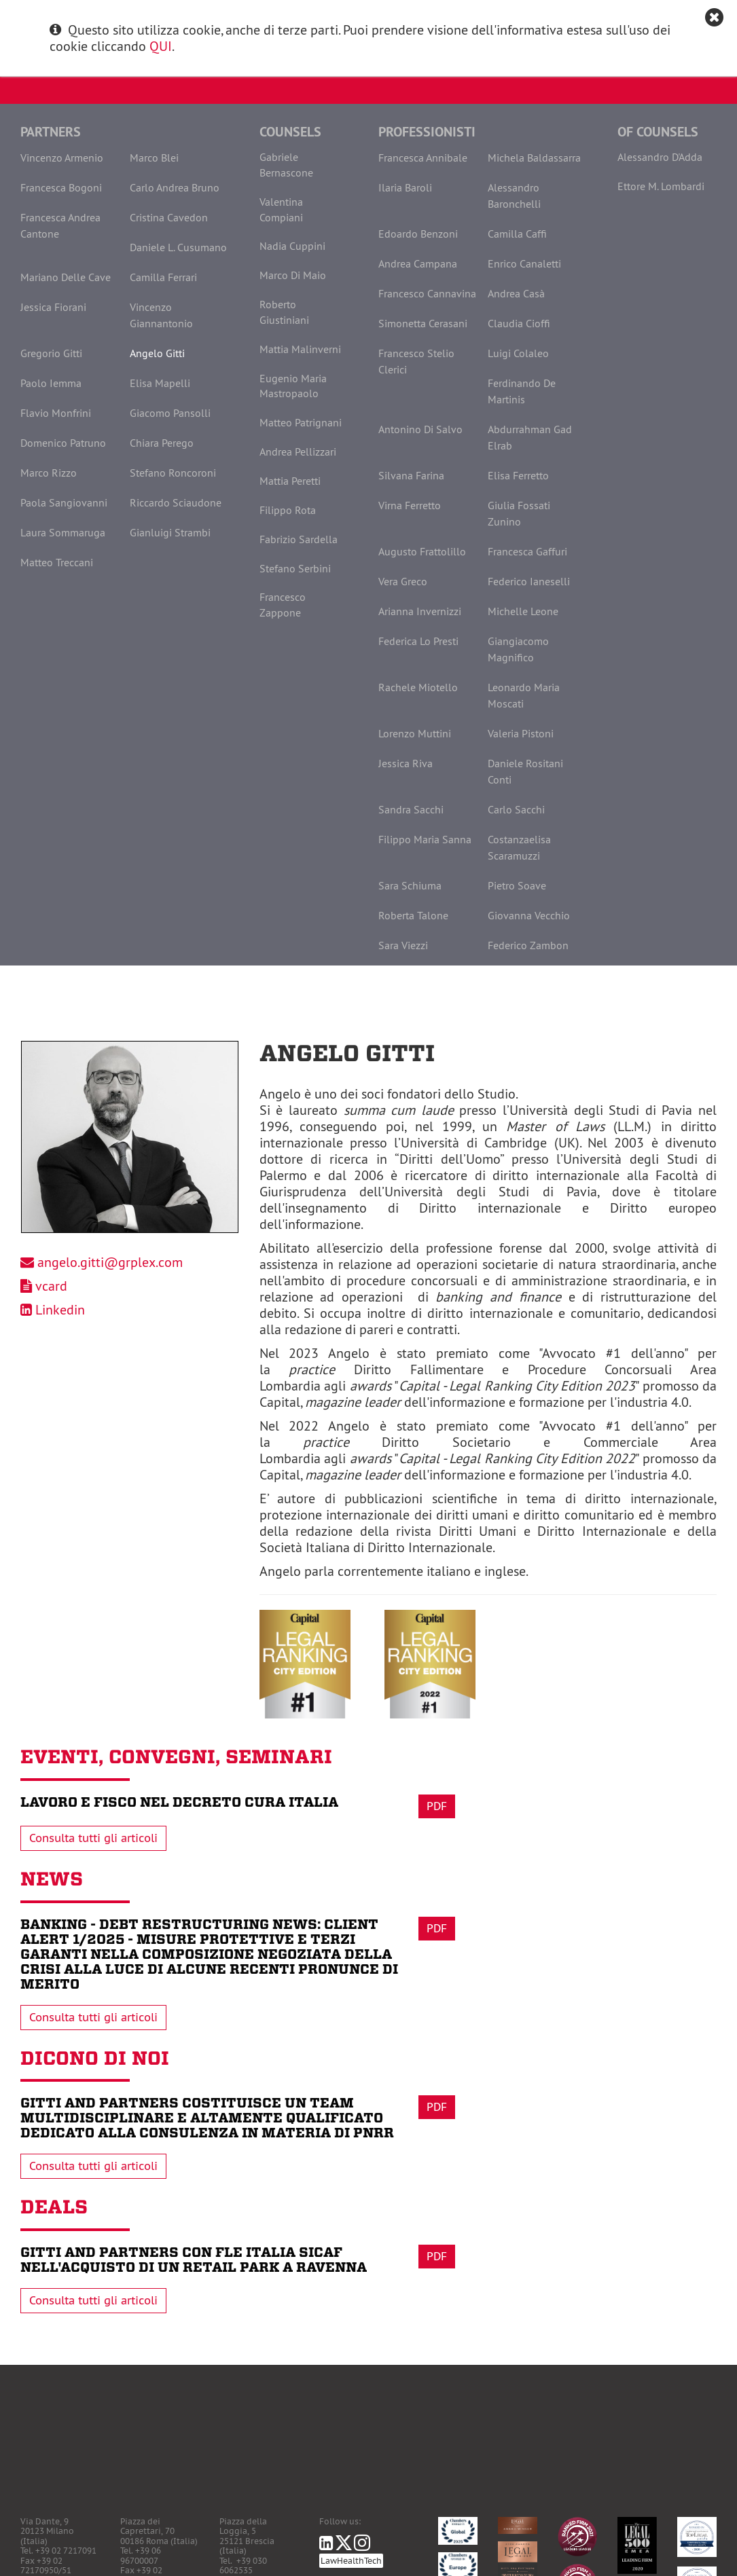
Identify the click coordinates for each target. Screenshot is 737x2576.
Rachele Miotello (418, 687)
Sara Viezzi (403, 945)
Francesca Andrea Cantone (60, 225)
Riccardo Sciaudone (175, 502)
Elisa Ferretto (518, 475)
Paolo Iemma (51, 383)
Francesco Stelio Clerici (416, 361)
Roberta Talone (413, 915)
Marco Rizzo (48, 472)
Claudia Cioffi (519, 323)
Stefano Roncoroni (173, 472)
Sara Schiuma (410, 885)
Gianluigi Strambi (170, 532)
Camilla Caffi (517, 233)
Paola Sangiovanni (63, 502)
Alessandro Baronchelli (514, 195)
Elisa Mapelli (160, 383)
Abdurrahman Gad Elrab (530, 437)
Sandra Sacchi (411, 809)
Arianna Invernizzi (419, 611)
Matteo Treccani (56, 562)
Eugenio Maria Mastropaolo (293, 386)
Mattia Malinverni (300, 349)
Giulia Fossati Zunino (519, 513)
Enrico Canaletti (524, 263)
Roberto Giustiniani (284, 312)
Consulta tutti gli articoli (93, 1838)
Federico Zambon (528, 945)
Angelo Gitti (157, 353)
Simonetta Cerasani (422, 323)
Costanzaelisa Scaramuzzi (519, 847)
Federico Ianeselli (529, 581)
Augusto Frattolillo (422, 551)
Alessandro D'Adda (659, 157)
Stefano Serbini (295, 568)
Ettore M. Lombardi (660, 186)
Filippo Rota (287, 510)
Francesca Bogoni (61, 187)
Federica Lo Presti (418, 641)
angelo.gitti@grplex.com (110, 1261)
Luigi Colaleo (518, 353)
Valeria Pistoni (521, 733)
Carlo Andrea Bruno (174, 187)
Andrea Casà (516, 293)
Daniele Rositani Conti (525, 771)
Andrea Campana (417, 263)
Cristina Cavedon (169, 217)
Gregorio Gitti (51, 353)
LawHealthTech (351, 2561)
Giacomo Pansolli (170, 413)
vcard (51, 1285)
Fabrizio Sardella (298, 539)
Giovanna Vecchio (529, 915)
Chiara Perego (162, 442)
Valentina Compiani (281, 209)
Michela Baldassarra (534, 157)
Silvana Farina (411, 475)
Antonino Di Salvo (420, 429)
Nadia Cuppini (292, 246)
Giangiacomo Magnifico (518, 649)
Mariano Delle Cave (65, 277)
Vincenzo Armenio (61, 157)
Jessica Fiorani (53, 307)
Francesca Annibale (422, 157)
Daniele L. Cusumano (178, 247)
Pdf (437, 1806)
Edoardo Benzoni (418, 233)
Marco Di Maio (292, 275)
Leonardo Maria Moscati (524, 695)
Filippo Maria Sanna (424, 839)
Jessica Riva (405, 763)
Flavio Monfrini (55, 413)
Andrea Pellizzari (297, 451)
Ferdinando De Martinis (522, 391)
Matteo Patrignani (300, 422)
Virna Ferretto (409, 505)
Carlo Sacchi (516, 809)
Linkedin (60, 1309)
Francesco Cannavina (427, 293)
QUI (160, 45)
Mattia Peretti (290, 480)
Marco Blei (154, 157)
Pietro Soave (517, 885)
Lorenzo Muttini (414, 733)
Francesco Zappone (282, 604)
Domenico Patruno (63, 442)
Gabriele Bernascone (286, 164)
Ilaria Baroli (405, 187)
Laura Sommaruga (62, 532)
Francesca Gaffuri (527, 551)
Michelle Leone (523, 611)
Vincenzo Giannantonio (161, 315)
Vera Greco (402, 581)
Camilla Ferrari (163, 277)
